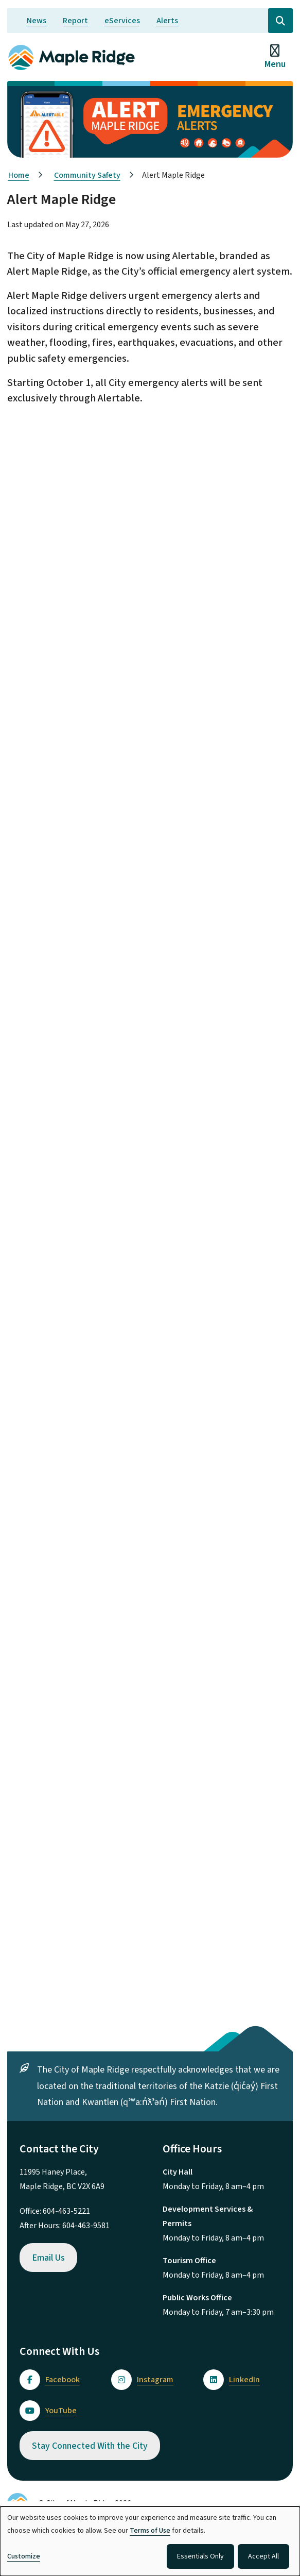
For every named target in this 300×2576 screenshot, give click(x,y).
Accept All (263, 2556)
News (36, 20)
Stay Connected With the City (90, 2445)
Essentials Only (200, 2556)
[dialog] (150, 2541)
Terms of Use (150, 2531)
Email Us (48, 2257)
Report (75, 20)
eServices (122, 20)
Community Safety (87, 175)
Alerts (167, 20)
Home (18, 175)
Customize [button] (23, 2556)
